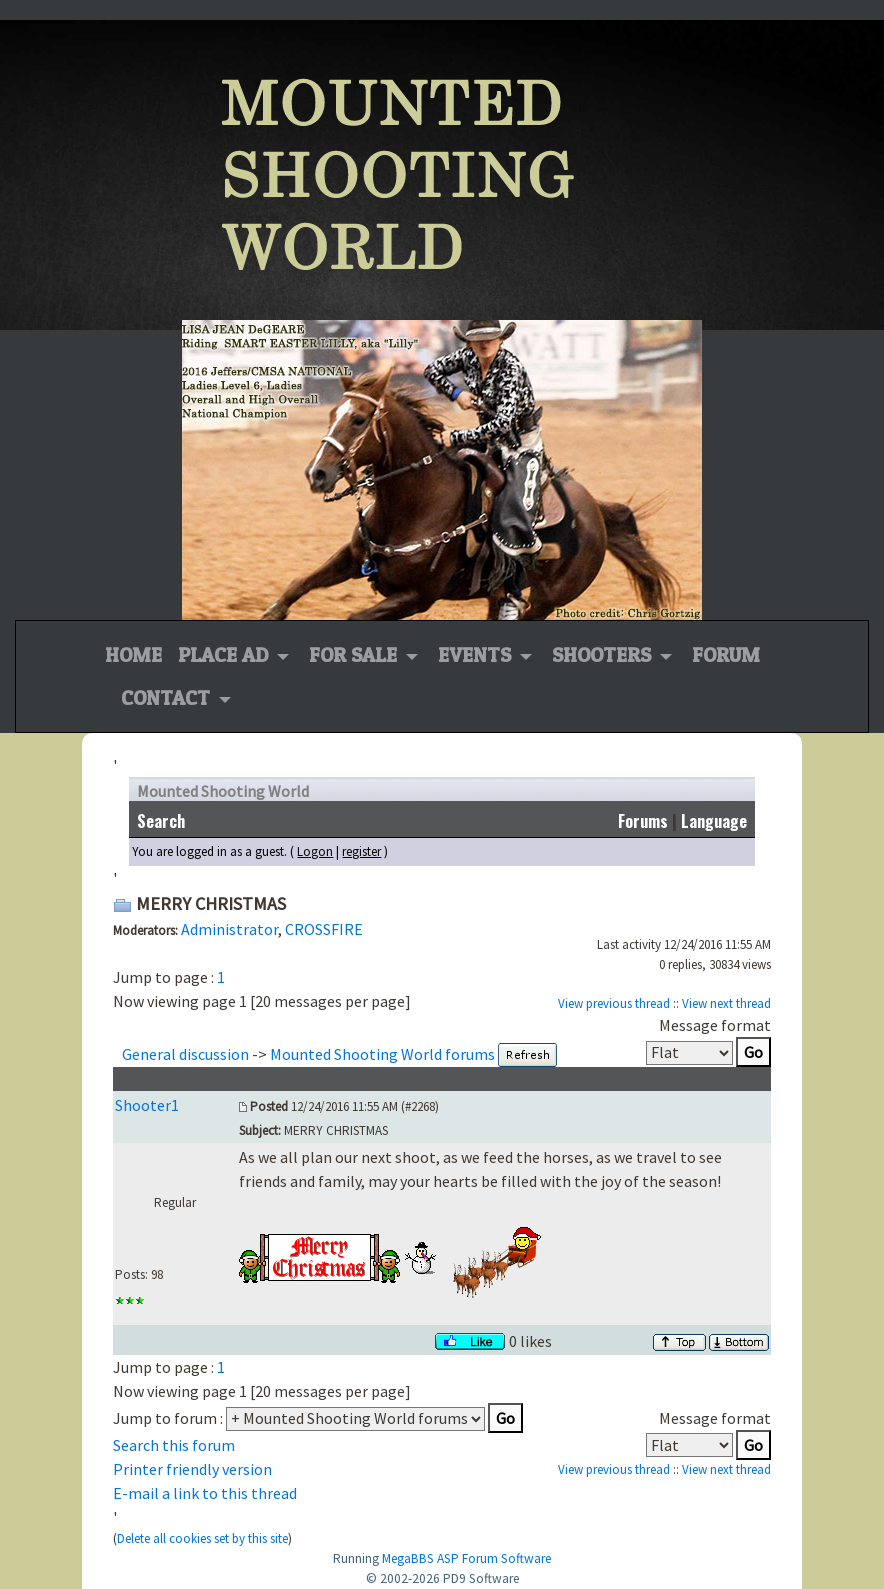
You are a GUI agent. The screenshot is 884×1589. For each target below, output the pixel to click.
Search (161, 821)
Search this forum (174, 1445)
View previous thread (614, 1003)
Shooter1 (147, 1105)
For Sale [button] (355, 655)
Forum (726, 655)
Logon (315, 851)
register (361, 851)
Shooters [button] (604, 655)
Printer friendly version (192, 1469)
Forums (643, 821)
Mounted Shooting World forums (382, 1054)
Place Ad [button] (225, 655)
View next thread (726, 1003)
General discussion (185, 1054)
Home (133, 653)
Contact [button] (168, 698)
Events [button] (477, 655)
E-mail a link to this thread (205, 1493)
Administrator (229, 929)
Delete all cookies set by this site (202, 1538)
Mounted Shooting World (223, 791)
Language (714, 821)
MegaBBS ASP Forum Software (466, 1558)
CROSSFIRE (324, 929)
